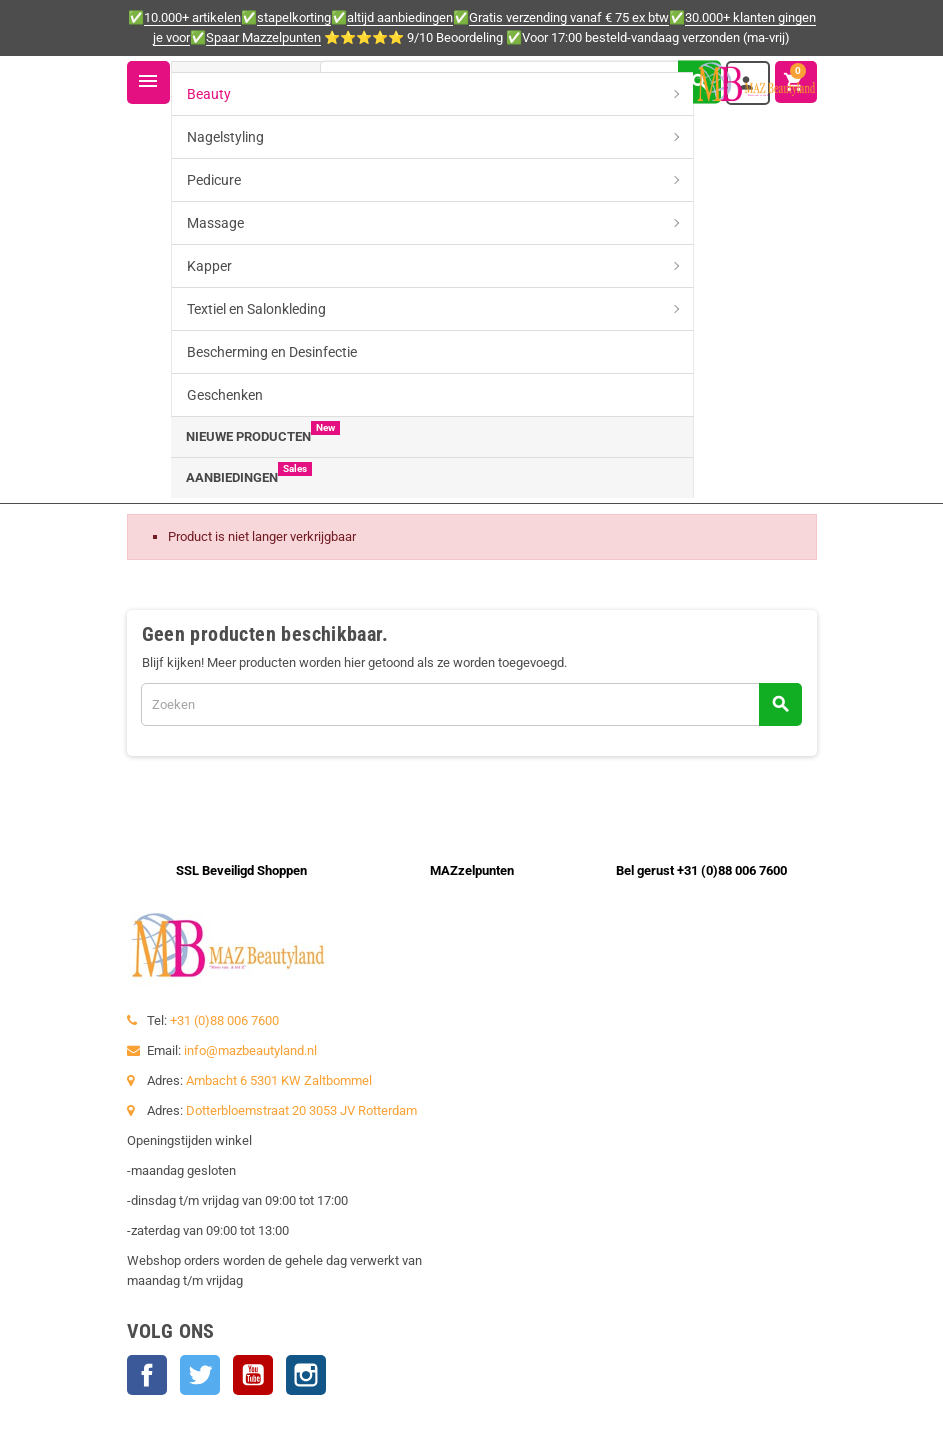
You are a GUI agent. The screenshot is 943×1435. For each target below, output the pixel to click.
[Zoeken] (520, 81)
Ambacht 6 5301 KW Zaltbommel (279, 1080)
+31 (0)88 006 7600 (224, 1020)
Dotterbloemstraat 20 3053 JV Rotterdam (301, 1110)
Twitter (200, 1375)
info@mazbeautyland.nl (250, 1050)
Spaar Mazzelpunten (263, 37)
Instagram (306, 1375)
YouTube (253, 1375)
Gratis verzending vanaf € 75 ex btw (569, 17)
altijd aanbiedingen (400, 17)
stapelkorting (294, 17)
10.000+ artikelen (192, 17)
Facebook (147, 1375)
